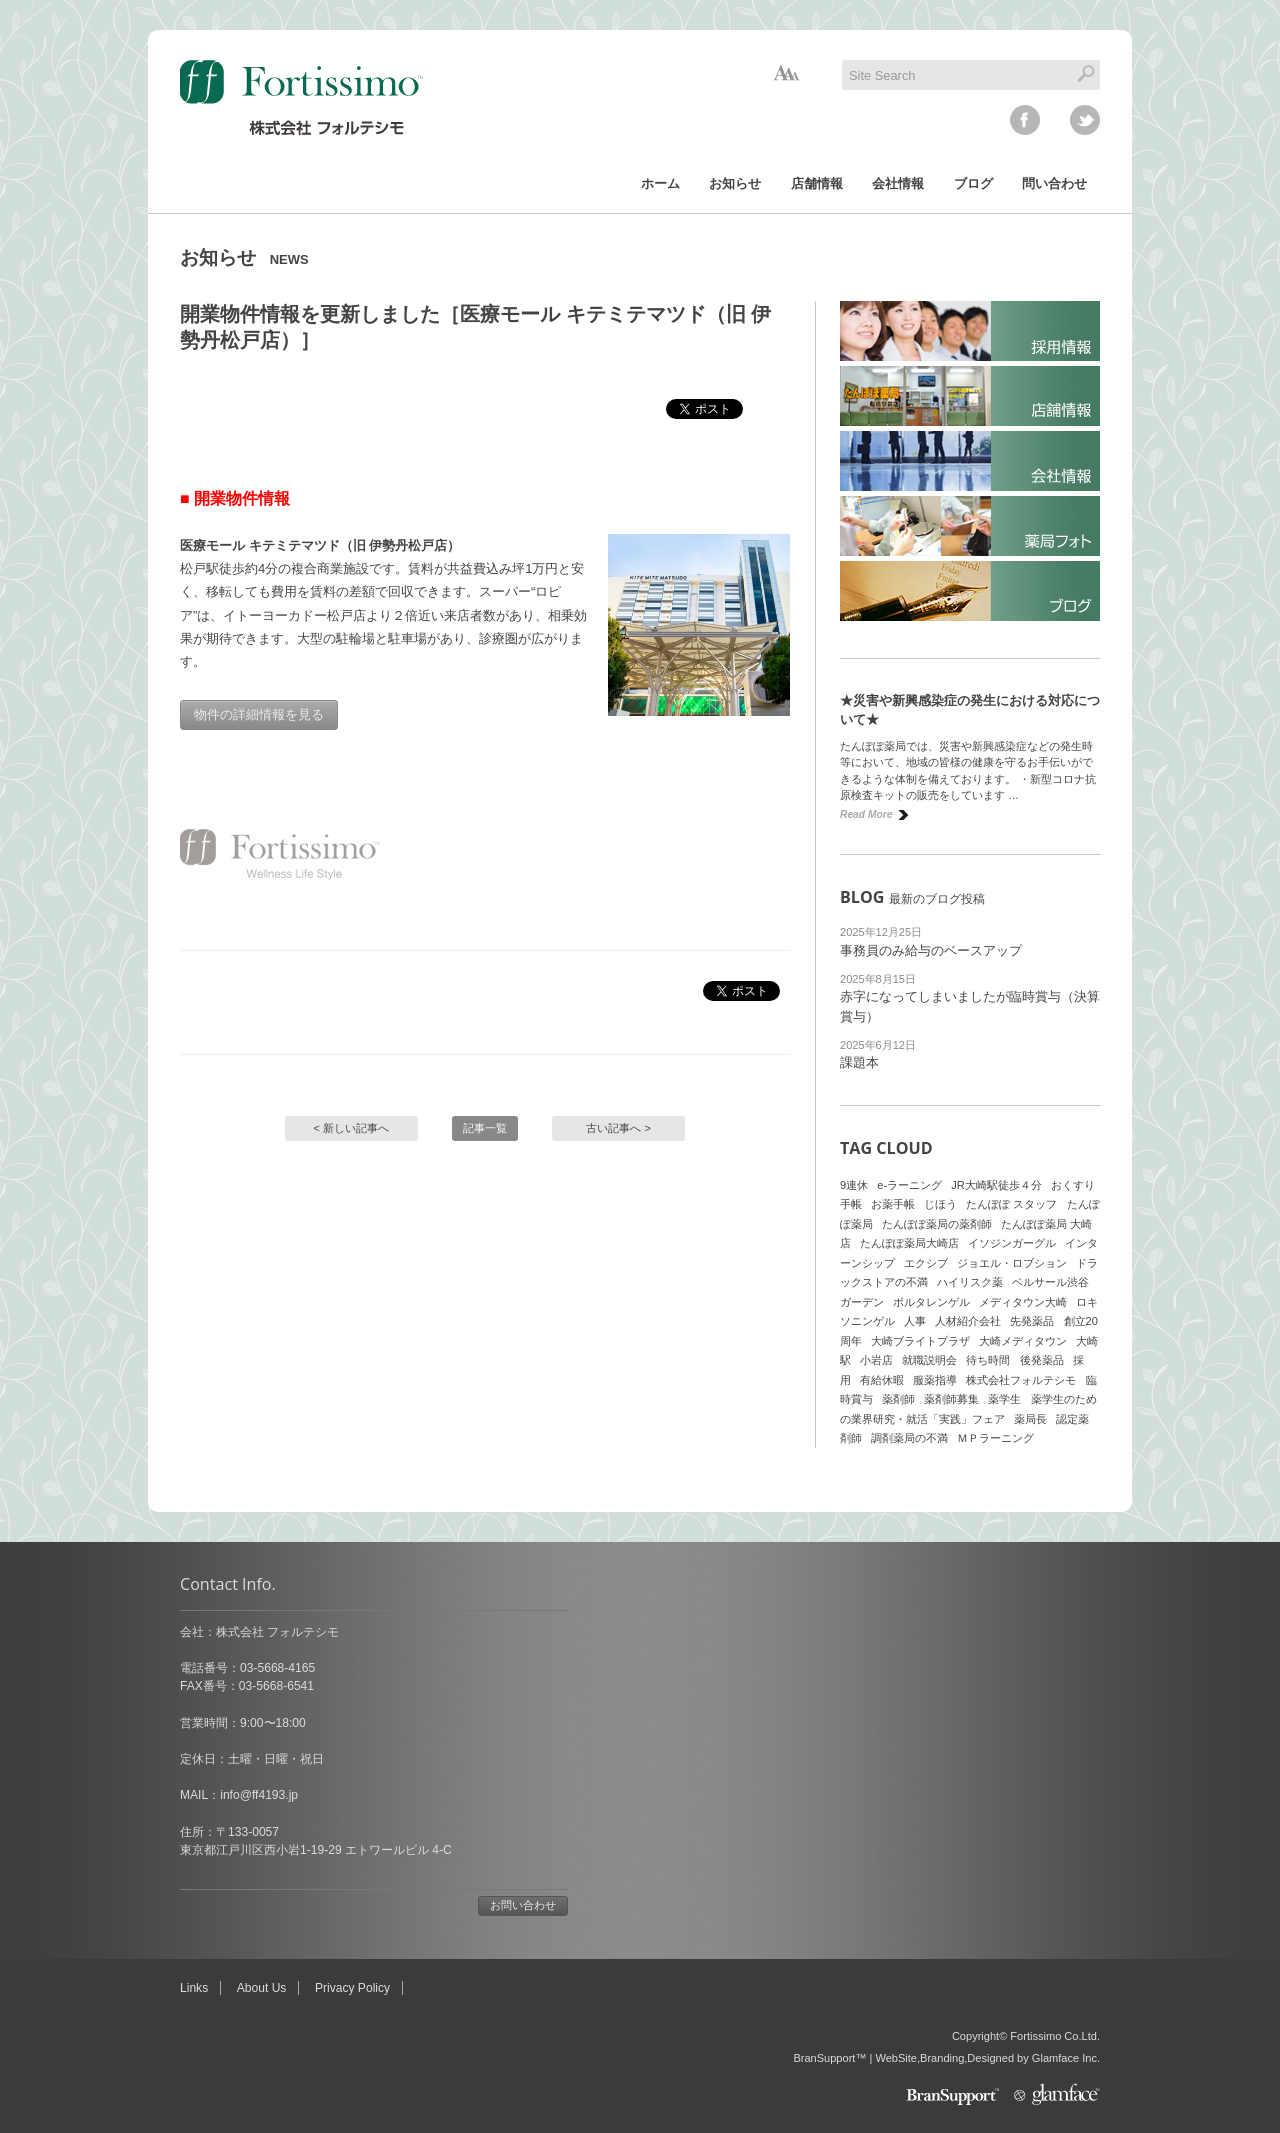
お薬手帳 (893, 1204)
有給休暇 (882, 1380)
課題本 (859, 1062)
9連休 (854, 1185)
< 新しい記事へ (352, 1128)
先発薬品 (1032, 1321)
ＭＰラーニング (995, 1438)
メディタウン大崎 (1023, 1302)
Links (194, 1988)
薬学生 (1004, 1399)
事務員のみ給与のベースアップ (931, 950)
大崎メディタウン (1023, 1341)
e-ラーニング (909, 1185)
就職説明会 (929, 1360)
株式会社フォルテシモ (1021, 1380)
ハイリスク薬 (970, 1282)
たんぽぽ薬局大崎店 (909, 1243)
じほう (940, 1204)
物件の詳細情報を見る (259, 714)
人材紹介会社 (968, 1321)
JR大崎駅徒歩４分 (996, 1185)
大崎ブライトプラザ (920, 1341)
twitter (1085, 120)
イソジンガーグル (1012, 1243)
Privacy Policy (352, 1988)
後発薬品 (1042, 1360)
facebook (1025, 120)
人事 (915, 1321)
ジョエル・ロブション (1012, 1263)
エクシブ (926, 1263)
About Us (262, 1988)
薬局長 (1030, 1419)
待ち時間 (988, 1360)
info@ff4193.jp (259, 1795)
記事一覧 (485, 1128)
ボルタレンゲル (931, 1302)
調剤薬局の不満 (909, 1438)
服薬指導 (935, 1380)
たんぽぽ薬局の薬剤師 (937, 1224)
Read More (866, 814)
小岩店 (876, 1360)
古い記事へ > (618, 1128)
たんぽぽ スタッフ (1011, 1204)
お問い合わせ (523, 1905)
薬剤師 (898, 1399)
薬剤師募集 (951, 1399)
